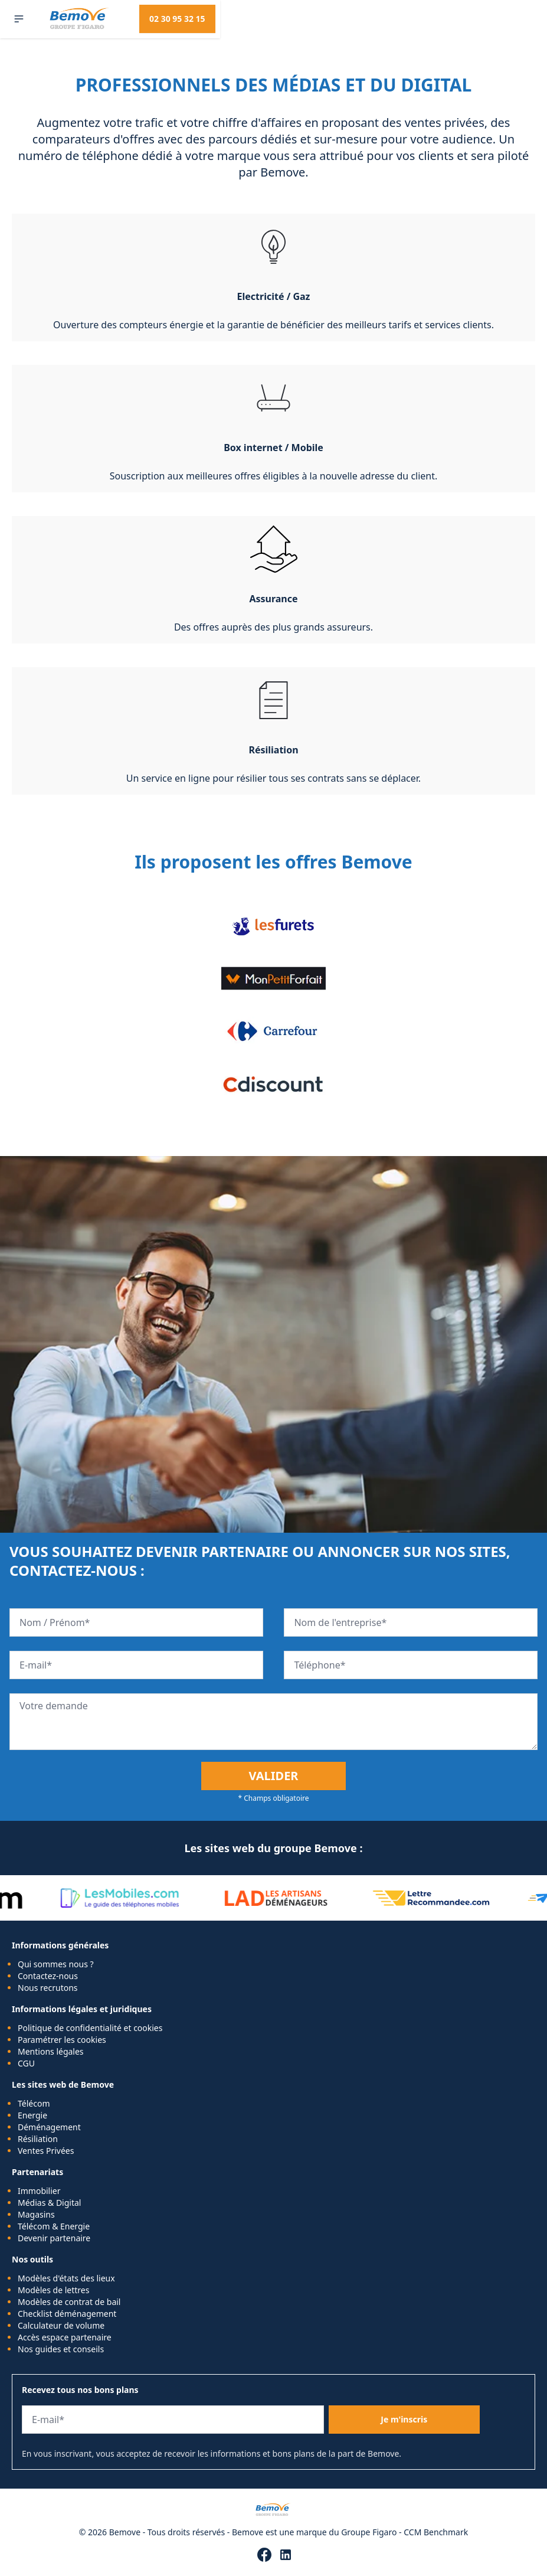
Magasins (36, 2214)
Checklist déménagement (67, 2313)
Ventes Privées (46, 2150)
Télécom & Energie (54, 2226)
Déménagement (49, 2127)
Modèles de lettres (53, 2290)
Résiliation (38, 2138)
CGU (26, 2063)
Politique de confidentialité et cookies (90, 2027)
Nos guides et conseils (61, 2349)
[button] (19, 19)
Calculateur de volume (61, 2325)
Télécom (34, 2103)
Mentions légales (51, 2051)
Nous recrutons (48, 1987)
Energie (32, 2115)
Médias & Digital (49, 2202)
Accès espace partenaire (65, 2337)
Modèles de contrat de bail (69, 2301)
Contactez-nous (48, 1975)
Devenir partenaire (54, 2238)
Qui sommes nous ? (56, 1964)
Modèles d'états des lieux (66, 2278)
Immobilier (39, 2190)
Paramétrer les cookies (62, 2039)
